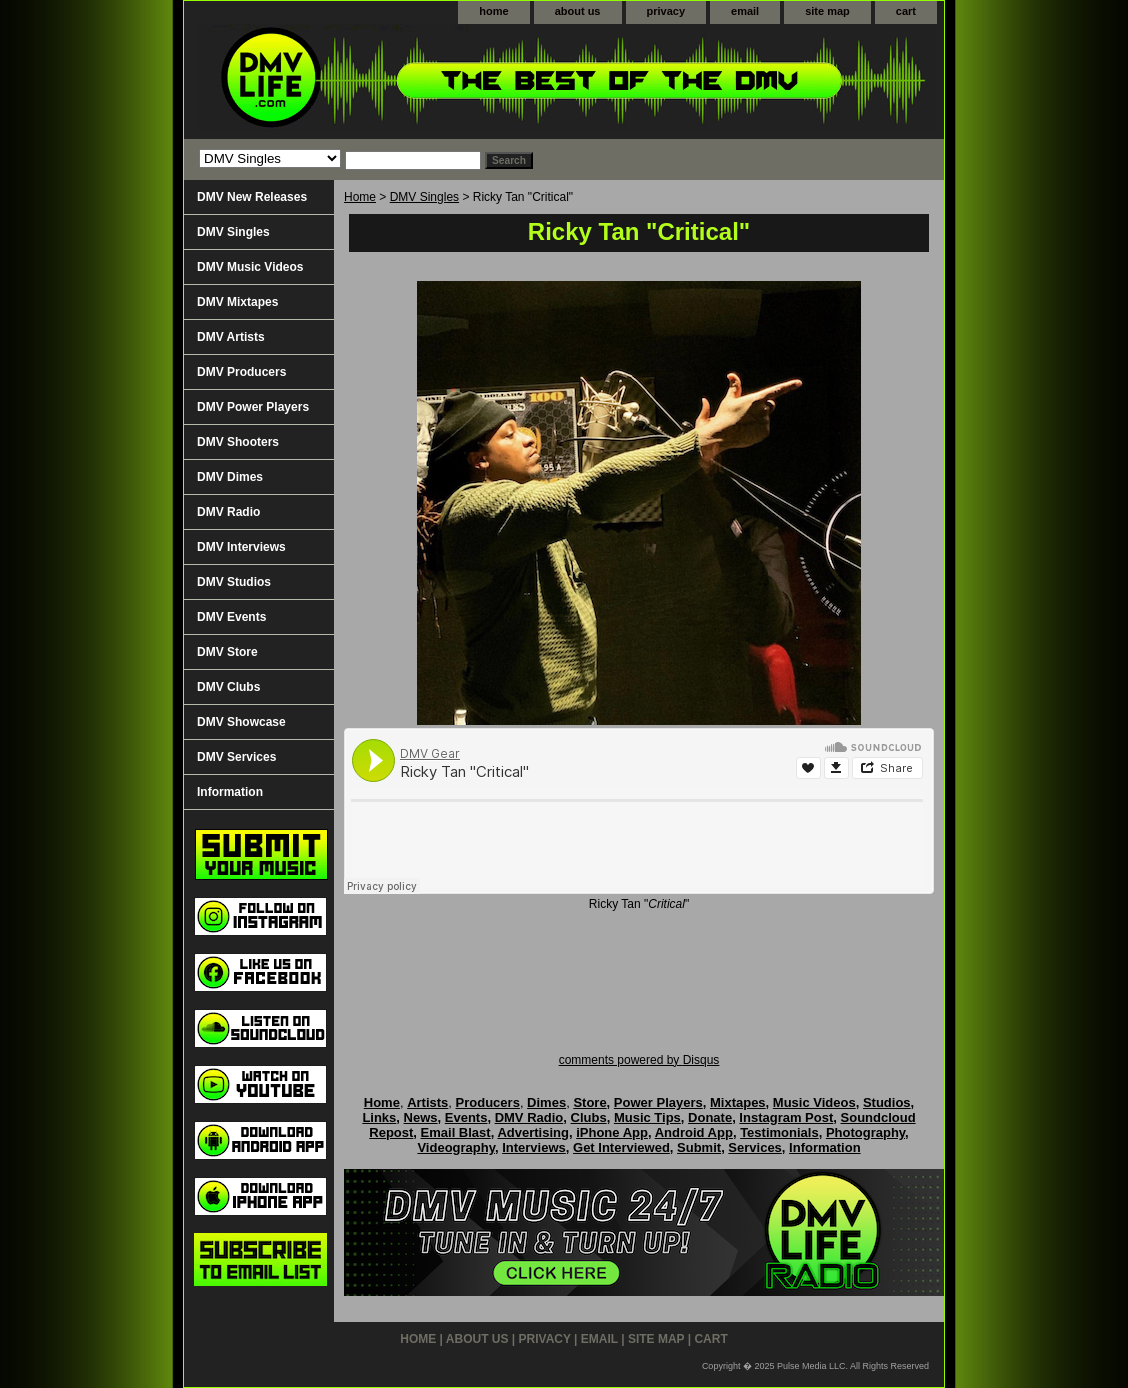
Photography (865, 1132)
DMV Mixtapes (237, 302)
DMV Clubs (228, 687)
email (745, 11)
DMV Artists (231, 337)
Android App (694, 1132)
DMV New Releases (252, 197)
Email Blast (456, 1132)
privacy (666, 11)
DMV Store (227, 652)
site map (827, 11)
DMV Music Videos (250, 267)
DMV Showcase (241, 722)
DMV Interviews (241, 547)
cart (906, 11)
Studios (887, 1102)
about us (578, 11)
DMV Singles (424, 197)
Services (755, 1147)
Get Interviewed (621, 1147)
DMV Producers (241, 372)
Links (379, 1117)
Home (360, 197)
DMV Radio (228, 512)
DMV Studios (234, 582)
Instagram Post (786, 1117)
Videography (456, 1147)
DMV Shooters (238, 442)
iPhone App (612, 1132)
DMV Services (236, 757)
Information (230, 792)
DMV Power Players (253, 407)
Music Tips (647, 1117)
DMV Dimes (230, 477)
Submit (699, 1147)
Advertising (533, 1132)
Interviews (534, 1147)
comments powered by (639, 1060)
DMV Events (231, 617)
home (493, 11)
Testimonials (779, 1132)
